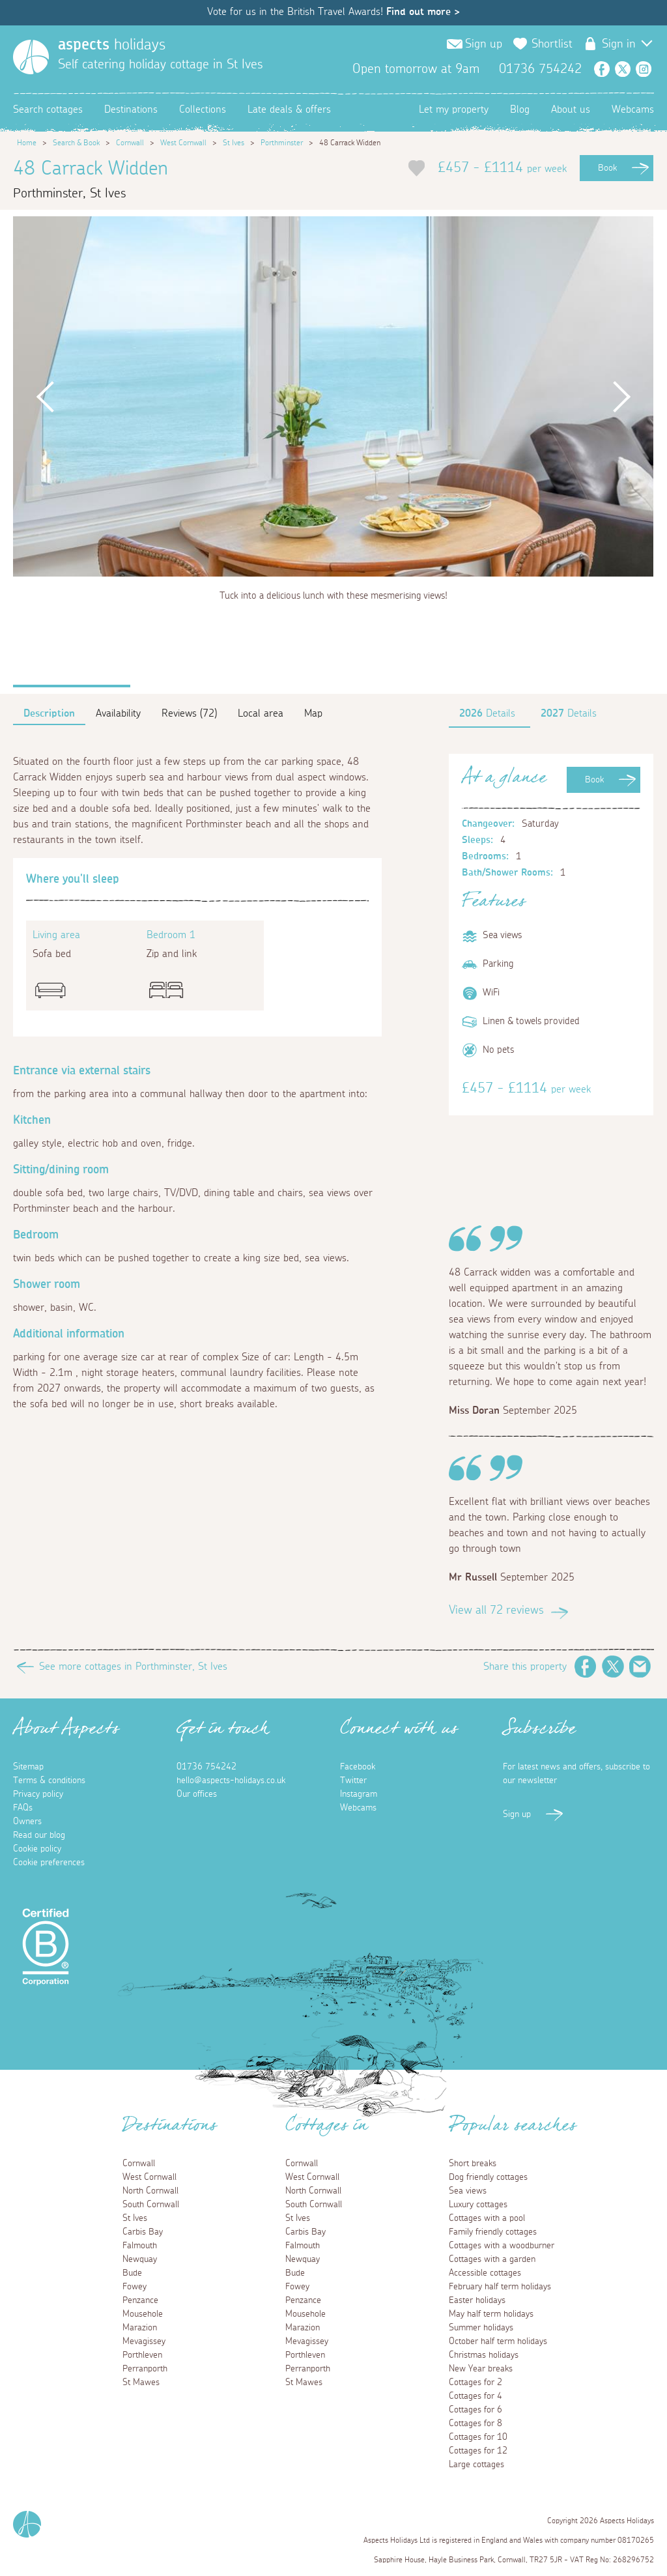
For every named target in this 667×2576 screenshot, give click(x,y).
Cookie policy (37, 1848)
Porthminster (282, 143)
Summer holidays (481, 2327)
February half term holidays (500, 2286)
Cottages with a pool (487, 2218)
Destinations (131, 109)
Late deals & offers (289, 109)
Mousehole (142, 2314)
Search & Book (76, 143)
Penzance (140, 2300)
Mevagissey (143, 2341)
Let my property (454, 109)
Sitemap (28, 1766)
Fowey (134, 2286)
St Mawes (141, 2382)
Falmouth (139, 2245)
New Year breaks (481, 2368)
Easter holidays (477, 2300)
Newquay (139, 2259)
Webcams (633, 109)
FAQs (23, 1807)
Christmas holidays (483, 2355)
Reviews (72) (189, 713)
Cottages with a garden (492, 2259)
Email (640, 1666)
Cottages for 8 (475, 2423)
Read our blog (39, 1835)
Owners (27, 1821)
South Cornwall (150, 2204)
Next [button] (621, 396)
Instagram (643, 69)
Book (607, 168)
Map (313, 713)
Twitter (623, 69)
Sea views (468, 2191)
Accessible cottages (485, 2273)
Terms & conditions (49, 1780)
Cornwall (130, 143)
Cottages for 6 (475, 2409)
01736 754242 (206, 1766)
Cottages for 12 (478, 2450)
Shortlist (552, 44)
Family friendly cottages (493, 2232)
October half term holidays (498, 2341)
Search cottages (48, 109)
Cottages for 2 (475, 2382)
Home (26, 143)
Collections (202, 109)
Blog (520, 109)
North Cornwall (150, 2191)
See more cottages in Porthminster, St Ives (133, 1666)
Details (487, 713)
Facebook (602, 69)
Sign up (483, 44)
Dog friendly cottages (488, 2177)
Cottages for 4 (475, 2396)
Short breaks (472, 2163)
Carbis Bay (142, 2232)
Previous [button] (45, 396)
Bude (132, 2273)
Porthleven (142, 2355)
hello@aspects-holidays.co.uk (231, 1780)
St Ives (233, 143)
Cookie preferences (49, 1862)
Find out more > (423, 12)
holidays (111, 45)
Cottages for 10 (478, 2437)
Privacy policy (38, 1794)
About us (570, 109)
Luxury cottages (478, 2204)
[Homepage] (31, 57)
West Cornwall (183, 143)
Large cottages (476, 2464)
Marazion (139, 2327)
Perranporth (144, 2368)
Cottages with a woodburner (501, 2245)
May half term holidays (491, 2314)
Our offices (197, 1794)
